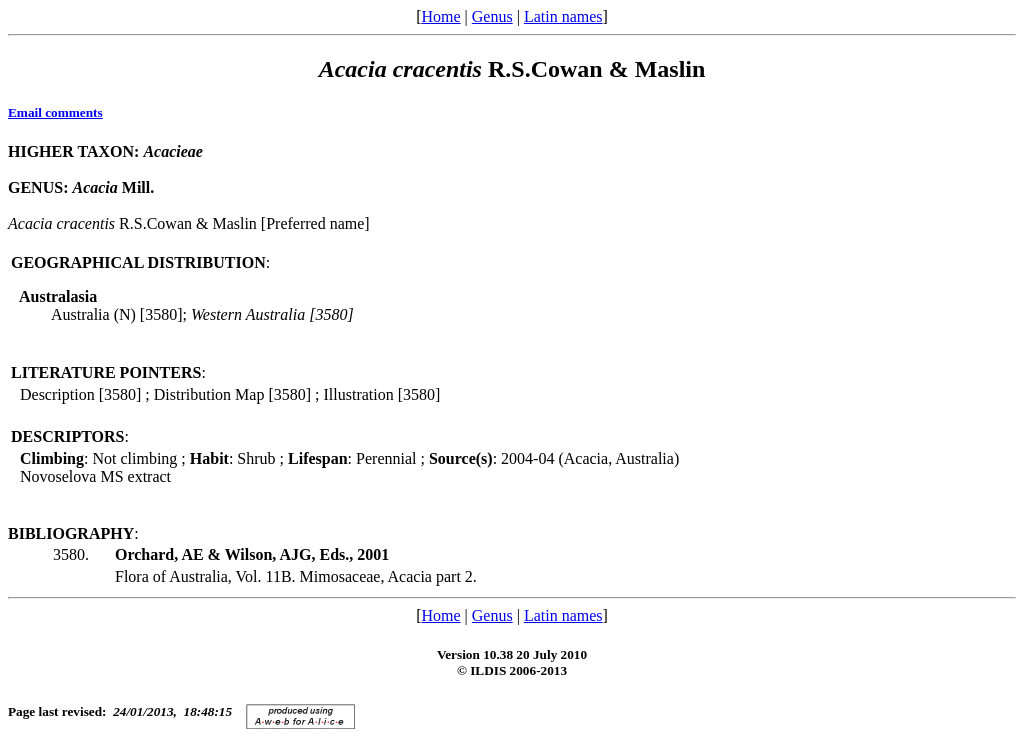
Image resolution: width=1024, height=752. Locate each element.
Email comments (55, 112)
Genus (492, 16)
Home (440, 16)
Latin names (563, 16)
